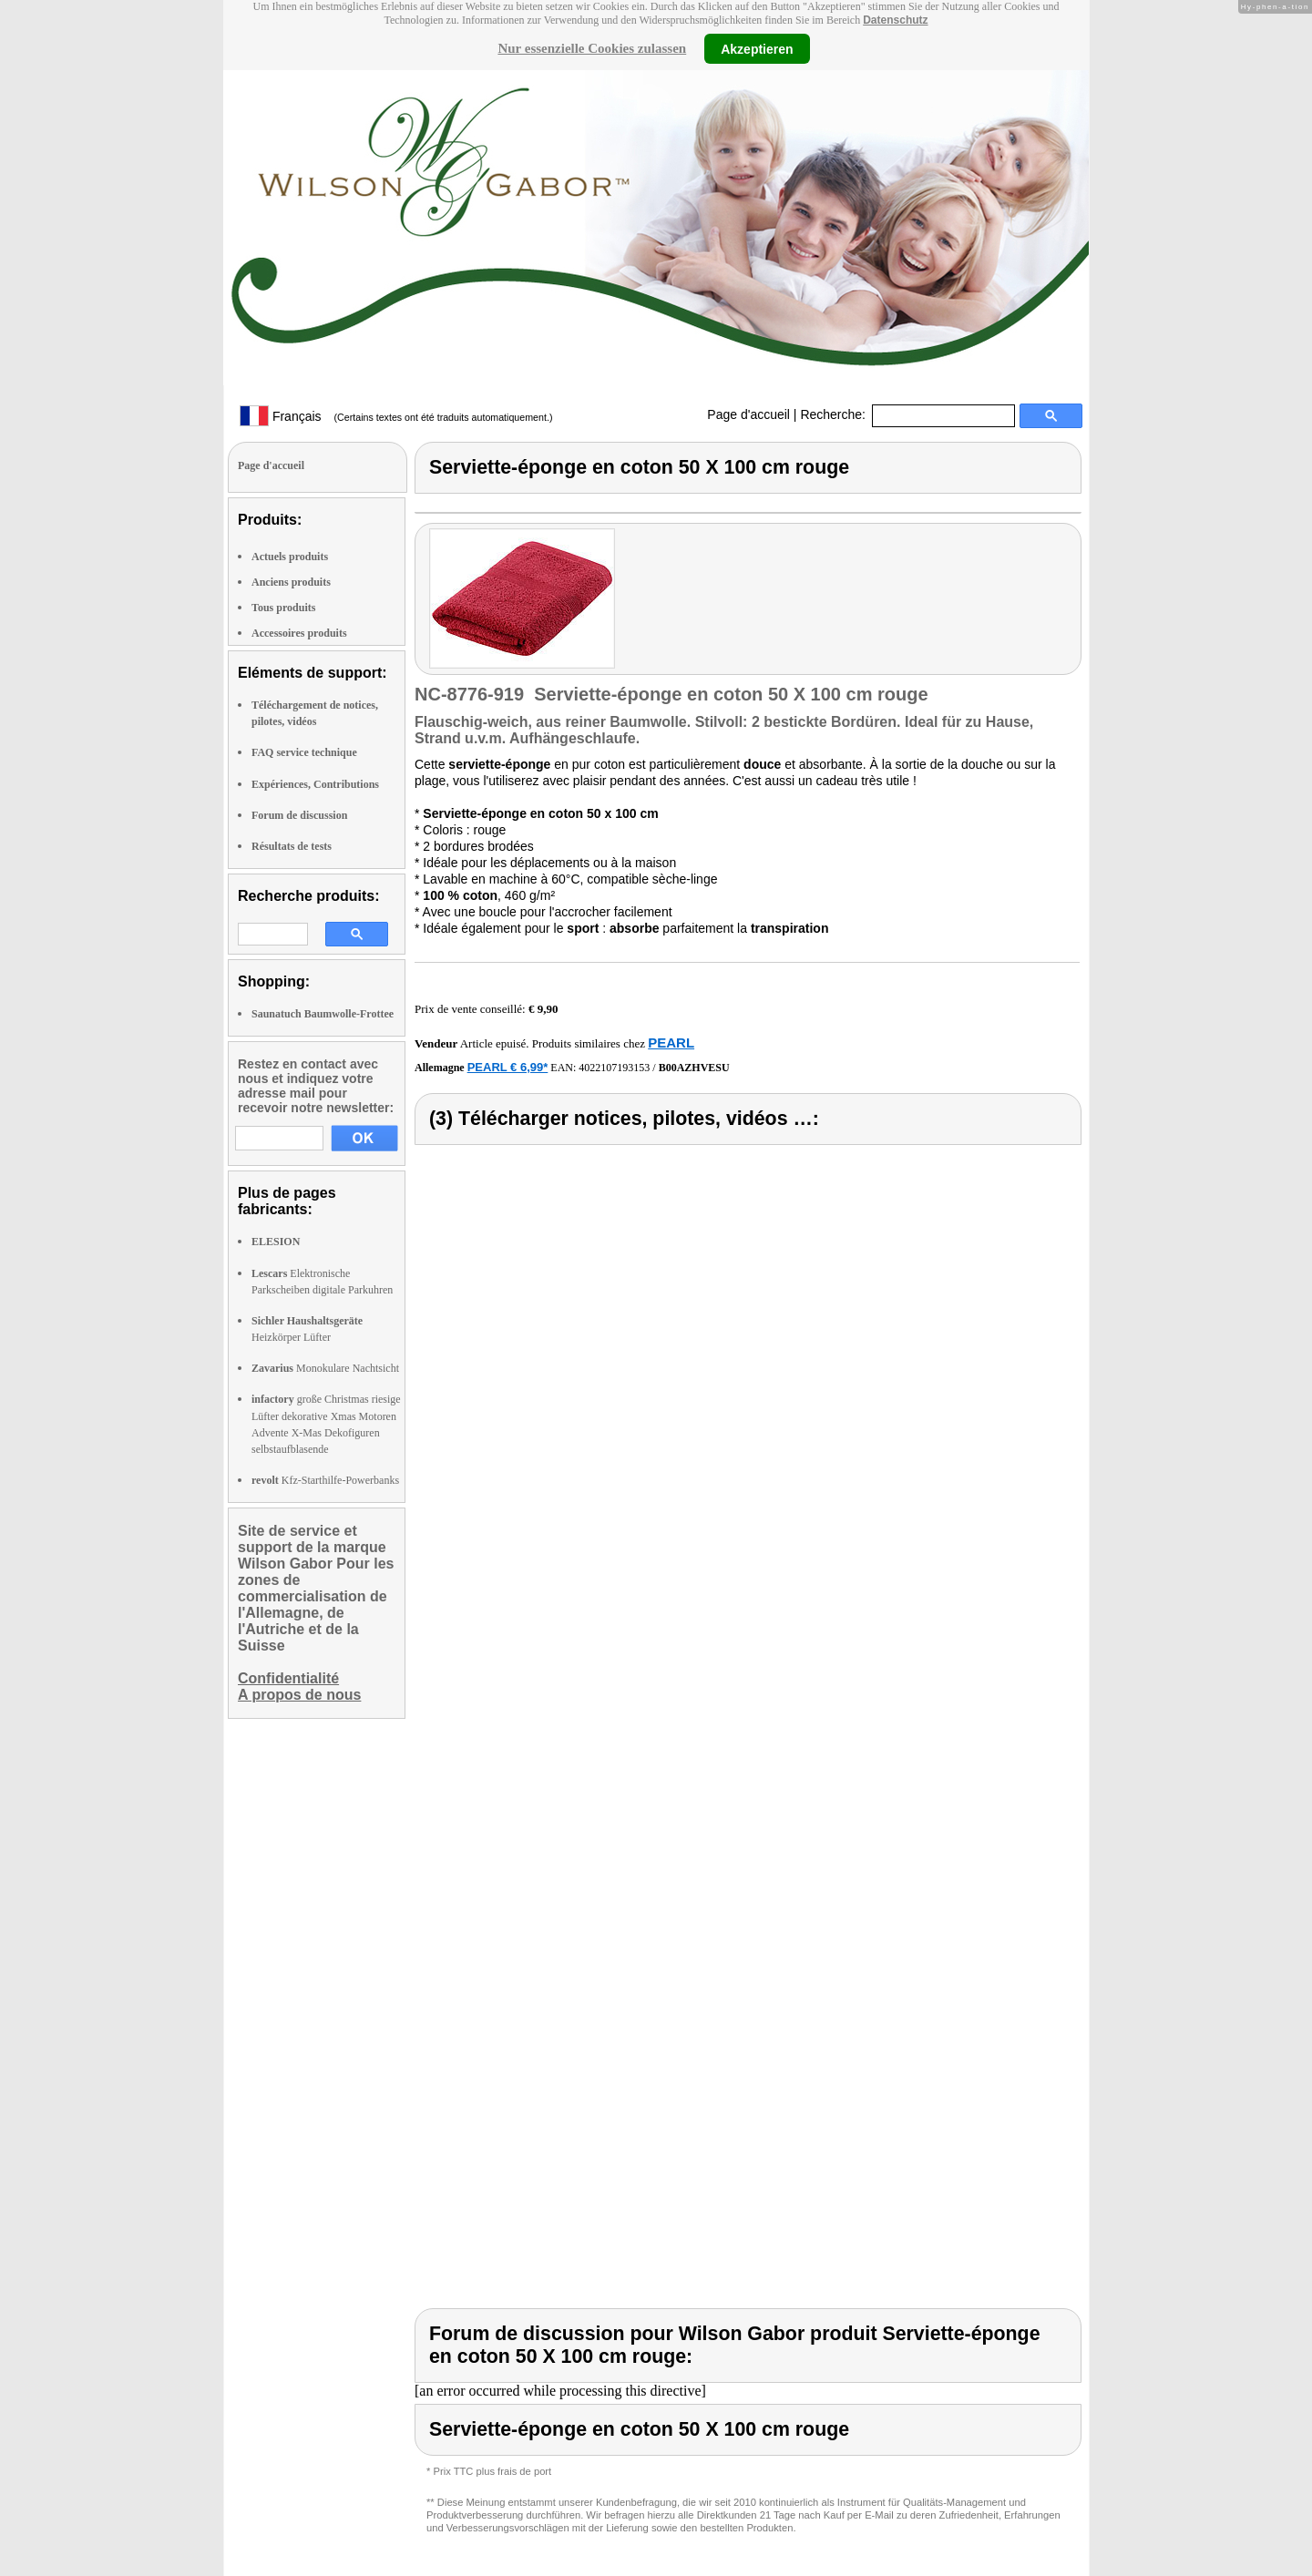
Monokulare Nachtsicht (325, 1368)
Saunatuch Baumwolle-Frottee (322, 1013)
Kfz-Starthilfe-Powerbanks (325, 1480)
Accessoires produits (299, 633)
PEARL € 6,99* (507, 1067)
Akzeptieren (757, 48)
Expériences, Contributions (315, 784)
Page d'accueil (748, 414)
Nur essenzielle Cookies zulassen (591, 48)
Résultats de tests (291, 846)
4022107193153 (614, 1067)
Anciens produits (291, 582)
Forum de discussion (299, 815)
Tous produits (283, 607)
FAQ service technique (304, 752)
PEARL (671, 1042)
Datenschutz (895, 20)
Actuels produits (289, 556)
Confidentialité (288, 1678)
